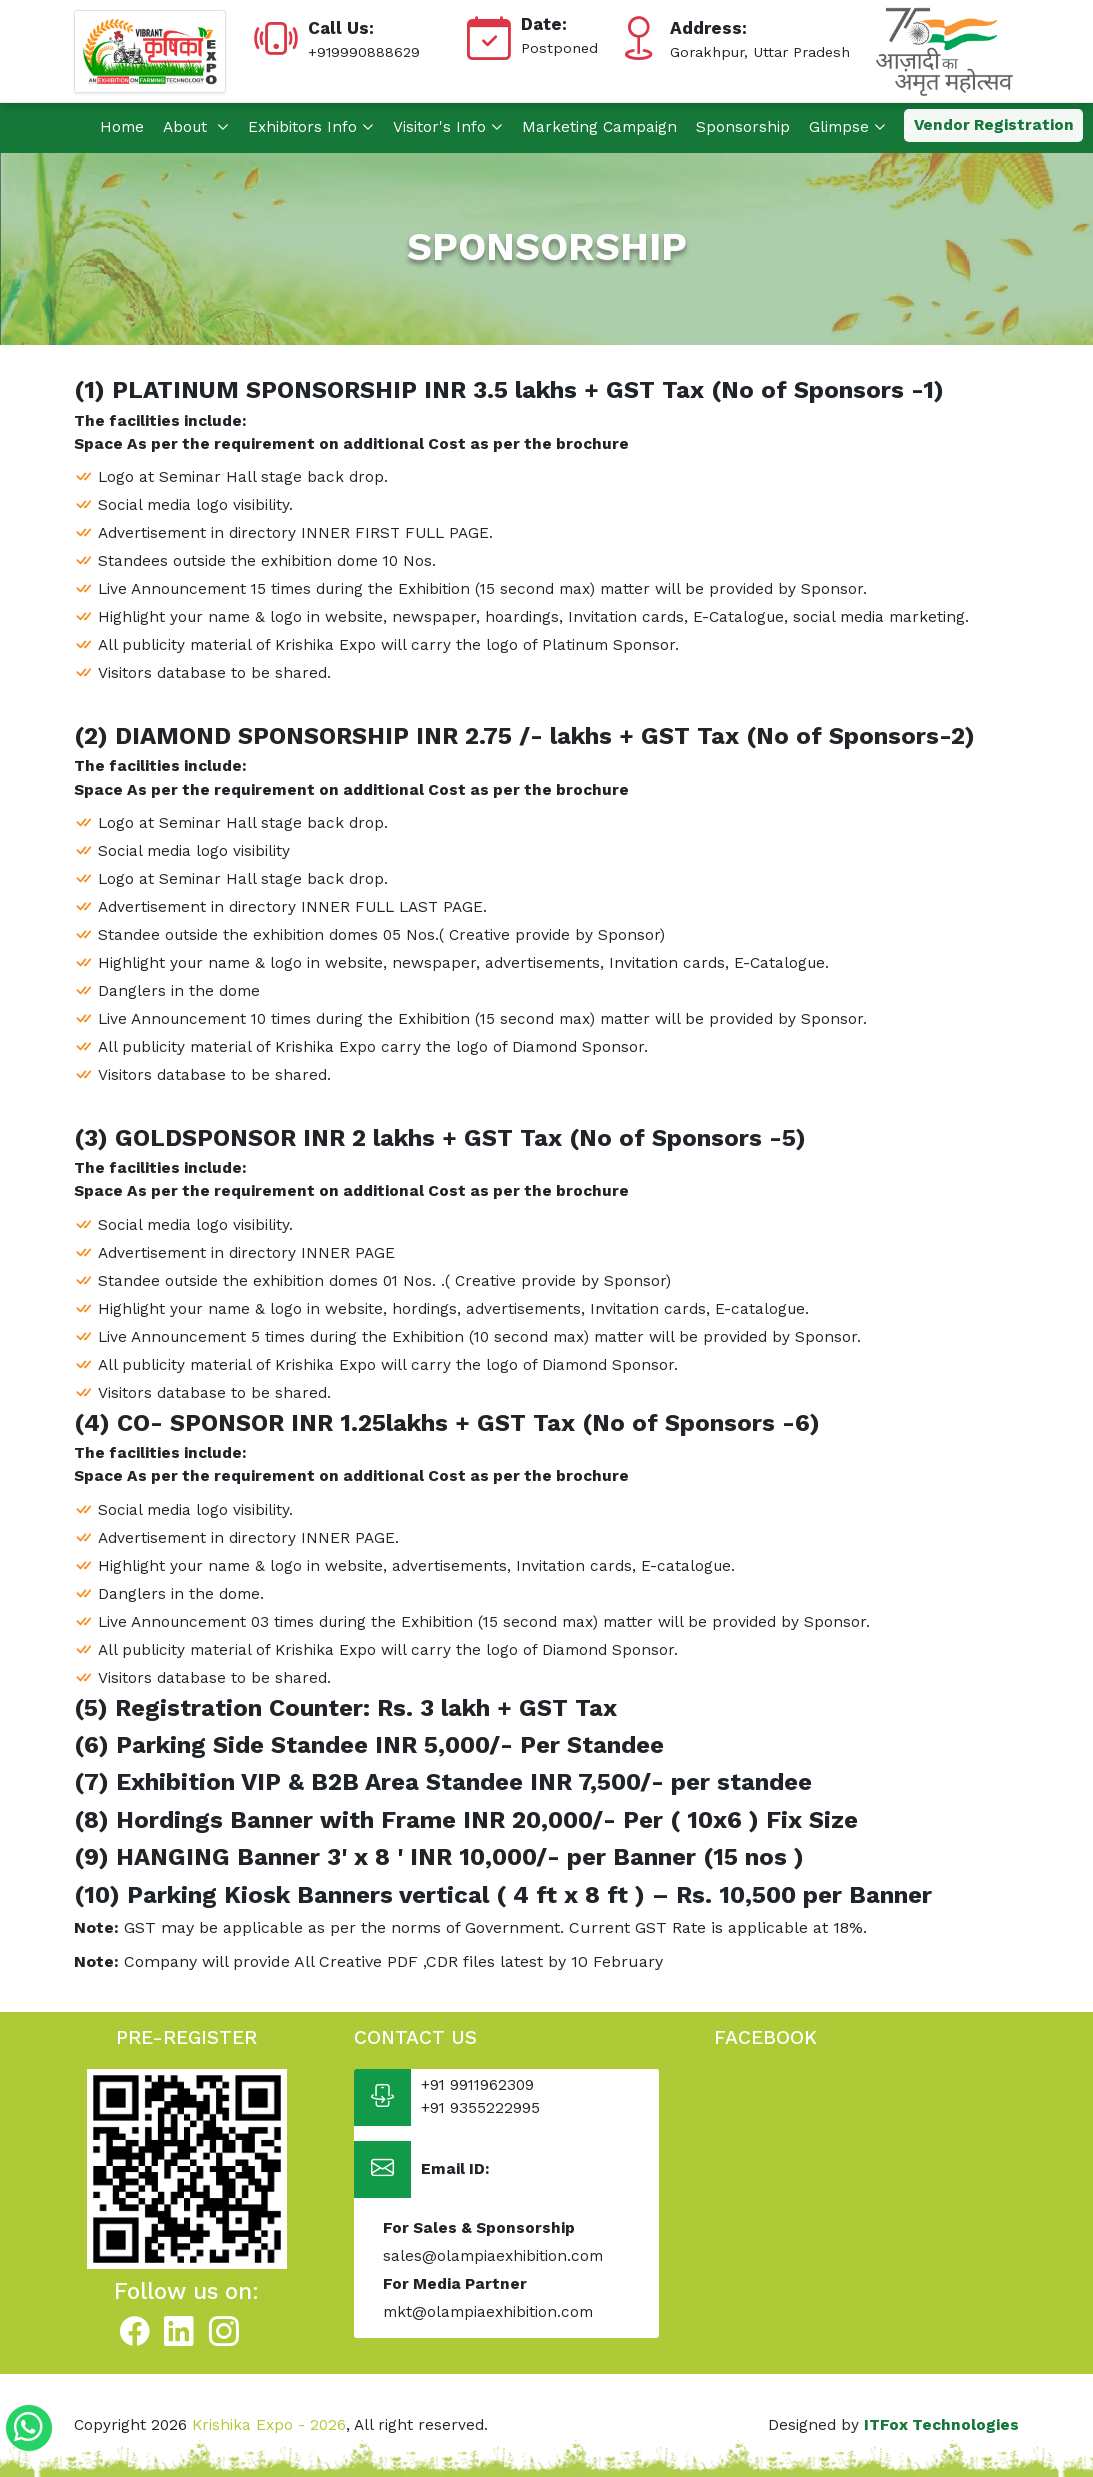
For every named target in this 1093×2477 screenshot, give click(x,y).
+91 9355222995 (480, 2108)
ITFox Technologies (941, 2425)
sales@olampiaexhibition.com (493, 2256)
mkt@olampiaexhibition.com (488, 2312)
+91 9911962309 (477, 2085)
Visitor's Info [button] (448, 127)
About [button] (196, 127)
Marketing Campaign (599, 127)
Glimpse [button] (847, 127)
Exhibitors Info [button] (311, 127)
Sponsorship (743, 127)
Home (122, 127)
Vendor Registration (994, 125)
